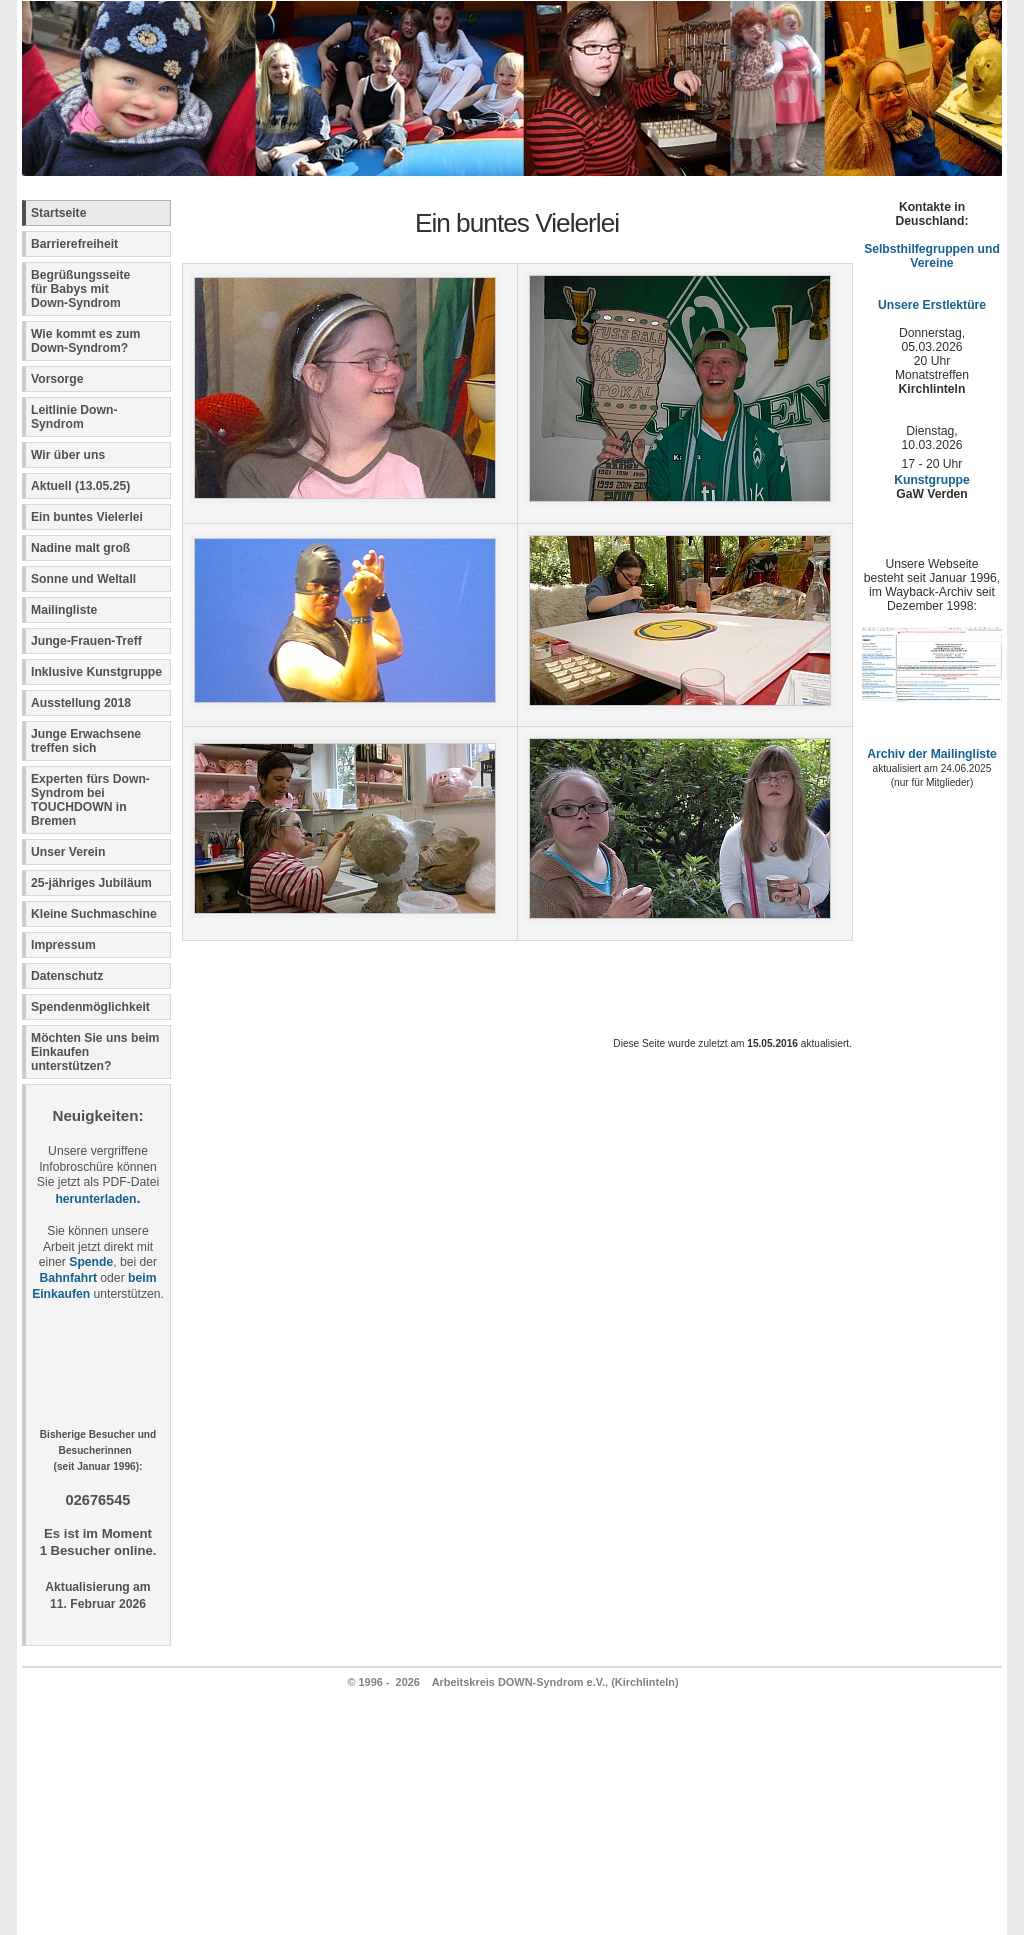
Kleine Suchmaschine (94, 914)
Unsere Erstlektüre (932, 305)
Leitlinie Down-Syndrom (74, 417)
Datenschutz (67, 976)
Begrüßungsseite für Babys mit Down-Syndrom (80, 289)
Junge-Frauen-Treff (86, 641)
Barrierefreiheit (74, 244)
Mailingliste (64, 610)
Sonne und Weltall (83, 579)
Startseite (58, 213)
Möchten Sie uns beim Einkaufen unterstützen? (95, 1052)
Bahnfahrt (68, 1278)
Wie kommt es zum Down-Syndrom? (85, 341)
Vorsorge (57, 379)
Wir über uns (68, 455)
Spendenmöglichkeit (90, 1007)
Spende (91, 1262)
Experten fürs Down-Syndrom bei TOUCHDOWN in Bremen (90, 800)
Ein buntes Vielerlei (87, 517)
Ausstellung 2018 (81, 703)
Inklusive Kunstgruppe (96, 672)
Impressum (63, 945)
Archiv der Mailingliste (932, 754)
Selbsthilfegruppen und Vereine (932, 256)
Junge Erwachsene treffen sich (86, 741)
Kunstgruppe (932, 480)
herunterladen (95, 1199)
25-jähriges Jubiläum (91, 883)
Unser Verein (68, 852)
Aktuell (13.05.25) (80, 486)
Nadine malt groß (80, 548)
